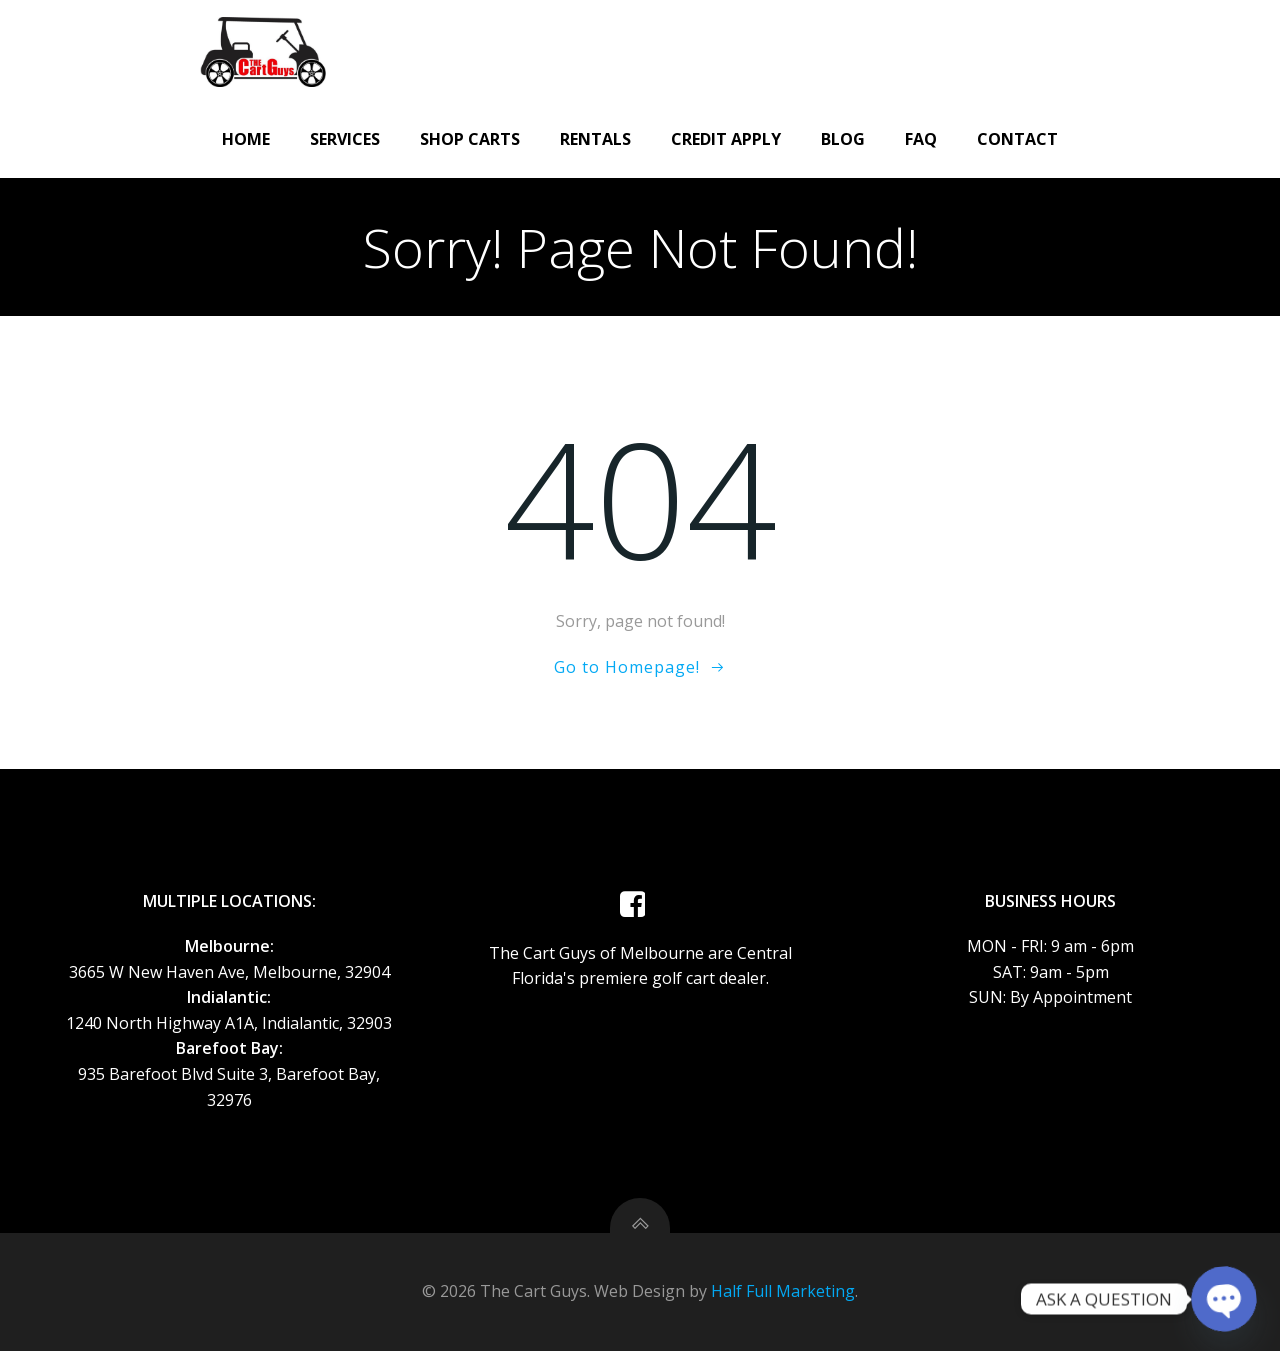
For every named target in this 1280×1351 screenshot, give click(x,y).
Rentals (595, 139)
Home (246, 139)
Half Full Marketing (783, 1291)
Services (345, 139)
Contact (1017, 139)
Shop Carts (470, 139)
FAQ (921, 139)
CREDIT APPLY (726, 139)
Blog (843, 139)
